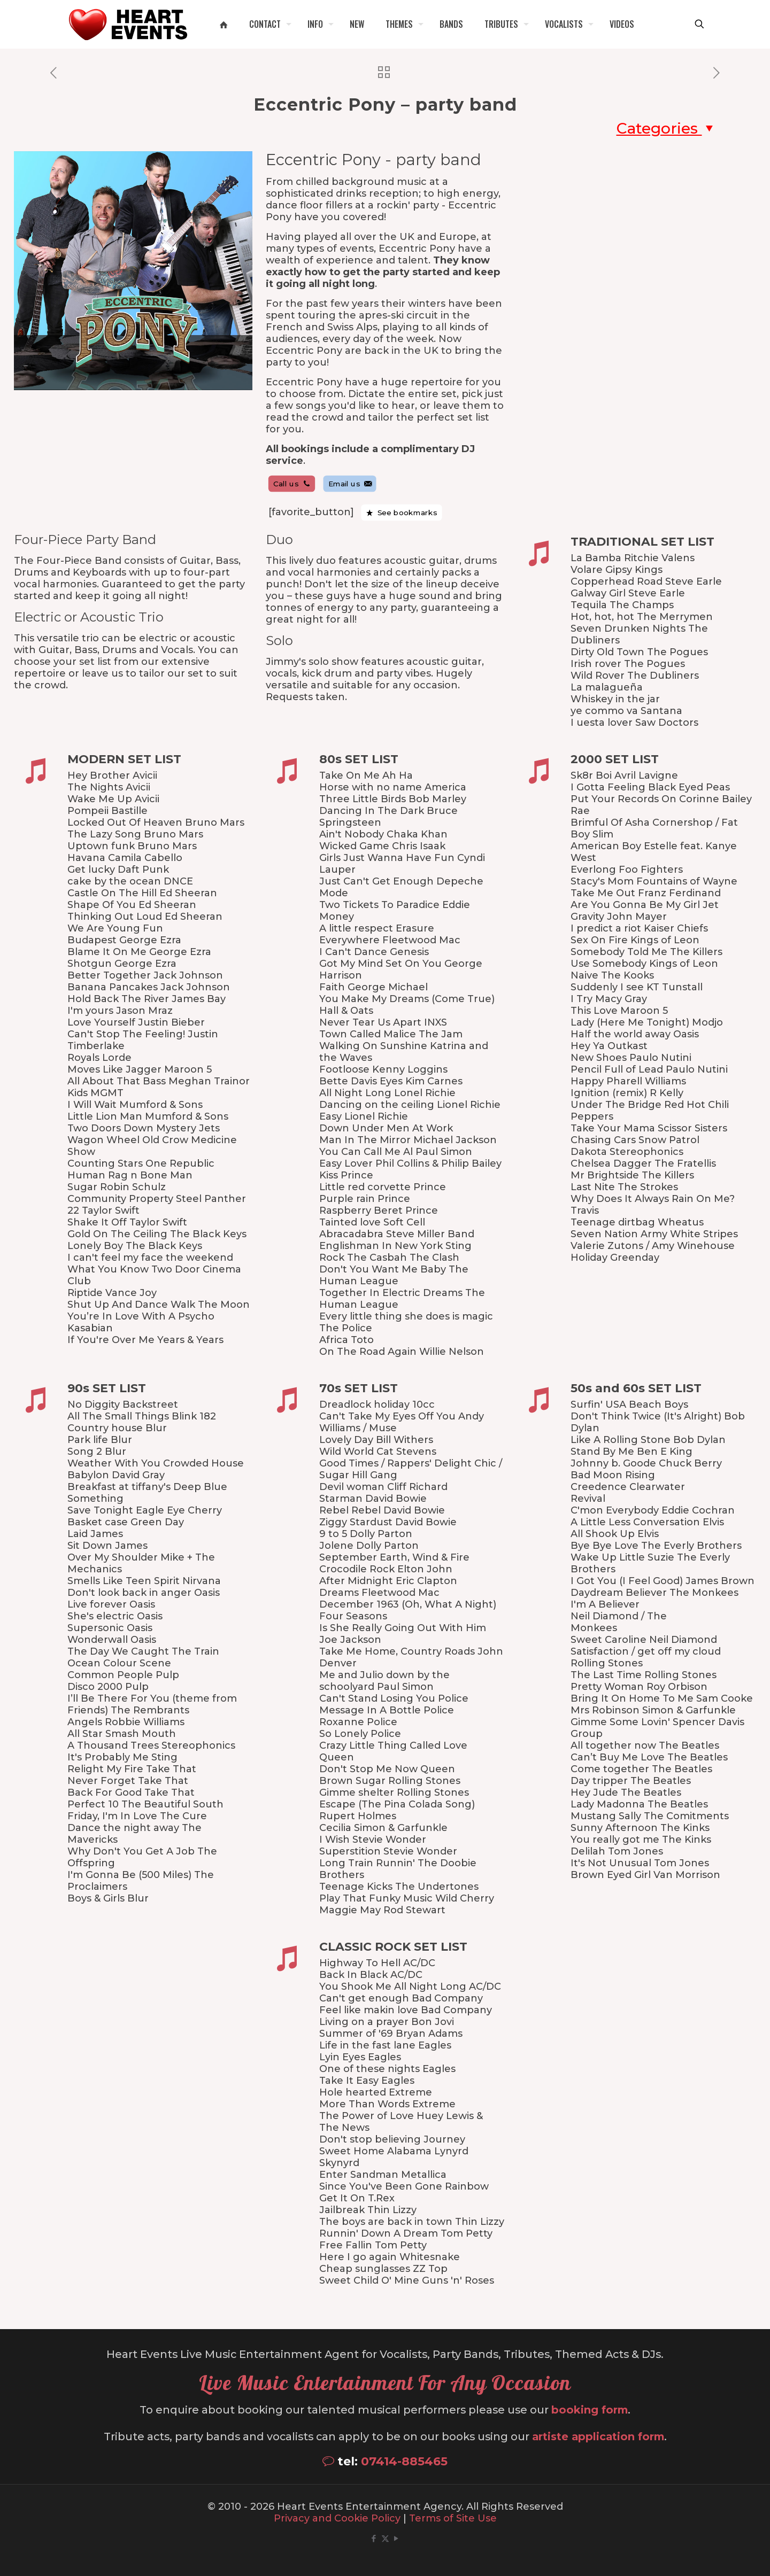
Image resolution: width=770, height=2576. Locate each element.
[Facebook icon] (374, 2538)
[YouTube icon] (396, 2538)
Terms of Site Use (453, 2518)
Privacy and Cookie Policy (337, 2518)
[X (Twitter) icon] (385, 2538)
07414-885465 (404, 2461)
